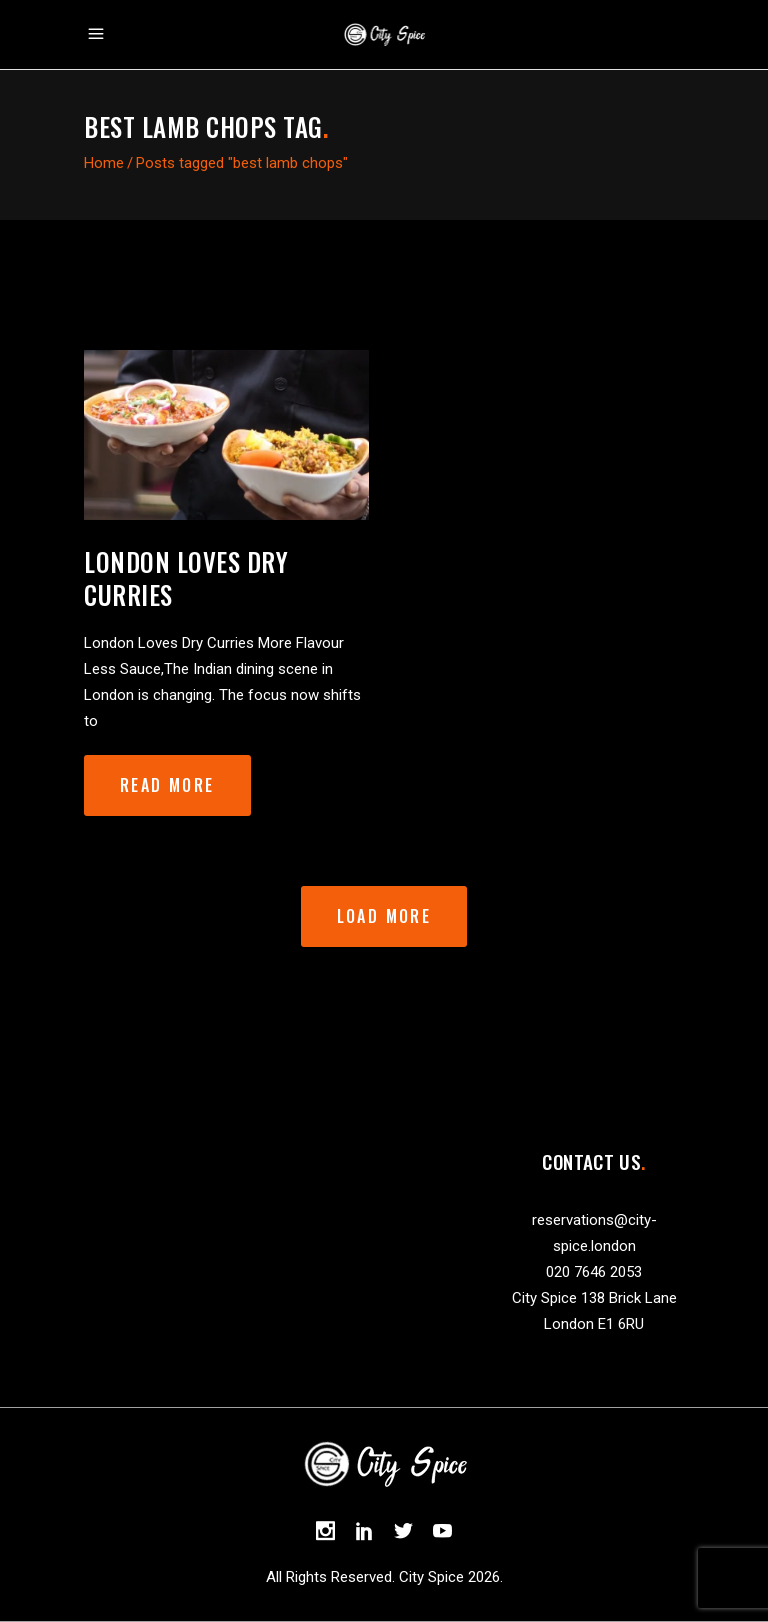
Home (104, 163)
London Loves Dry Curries (186, 578)
